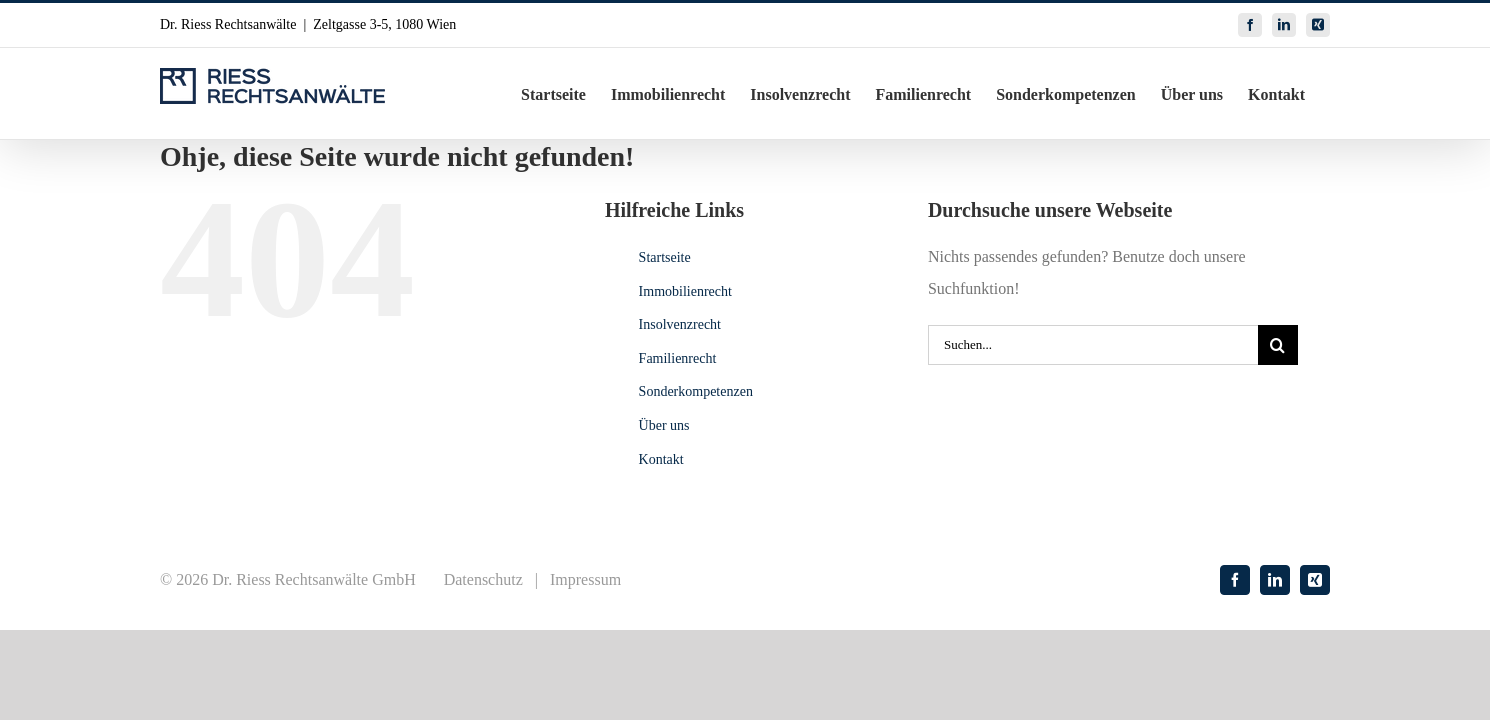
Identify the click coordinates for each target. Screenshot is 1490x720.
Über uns (664, 425)
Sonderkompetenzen (696, 391)
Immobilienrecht (685, 291)
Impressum (585, 579)
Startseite (665, 257)
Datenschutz (483, 579)
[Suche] (1278, 345)
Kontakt (661, 459)
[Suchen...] (1093, 345)
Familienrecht (678, 358)
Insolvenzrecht (680, 324)
